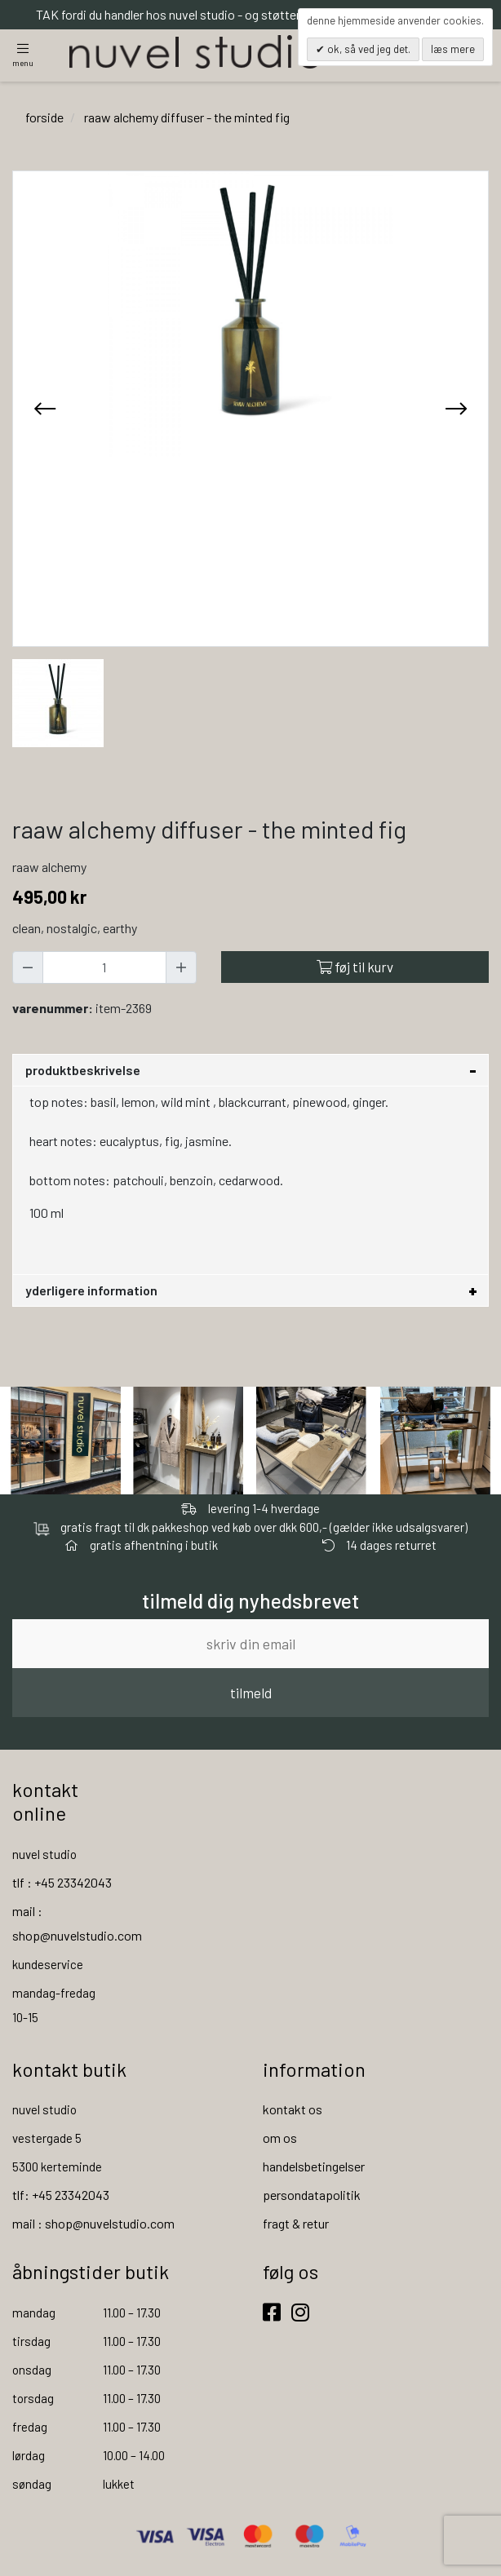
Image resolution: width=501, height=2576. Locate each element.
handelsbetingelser (314, 2167)
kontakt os (292, 2110)
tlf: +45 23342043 (60, 2195)
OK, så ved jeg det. (367, 48)
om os (280, 2138)
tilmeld (251, 1692)
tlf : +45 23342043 (62, 1882)
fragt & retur (296, 2224)
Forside (44, 117)
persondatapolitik (312, 2195)
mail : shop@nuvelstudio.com (93, 2224)
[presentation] (44, 408)
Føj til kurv (355, 966)
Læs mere (453, 48)
